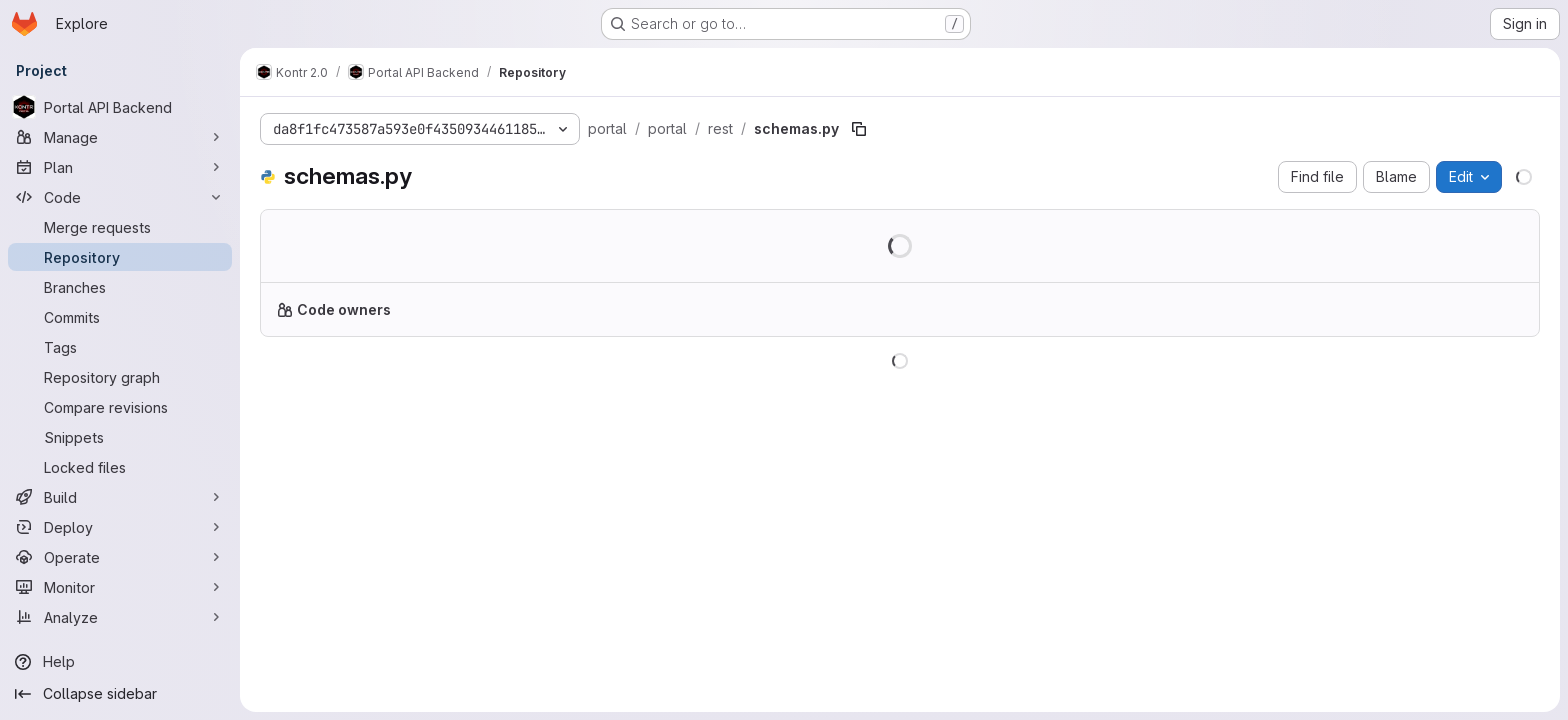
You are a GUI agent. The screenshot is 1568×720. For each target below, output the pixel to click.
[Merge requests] (120, 227)
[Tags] (120, 347)
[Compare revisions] (120, 407)
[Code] (120, 197)
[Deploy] (120, 527)
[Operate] (120, 557)
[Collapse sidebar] (120, 694)
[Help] (120, 662)
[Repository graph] (120, 377)
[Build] (120, 497)
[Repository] (120, 257)
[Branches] (120, 287)
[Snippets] (120, 437)
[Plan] (120, 167)
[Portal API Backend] (120, 107)
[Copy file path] (859, 129)
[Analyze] (120, 617)
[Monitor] (120, 587)
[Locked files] (120, 467)
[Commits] (120, 317)
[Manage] (120, 137)
